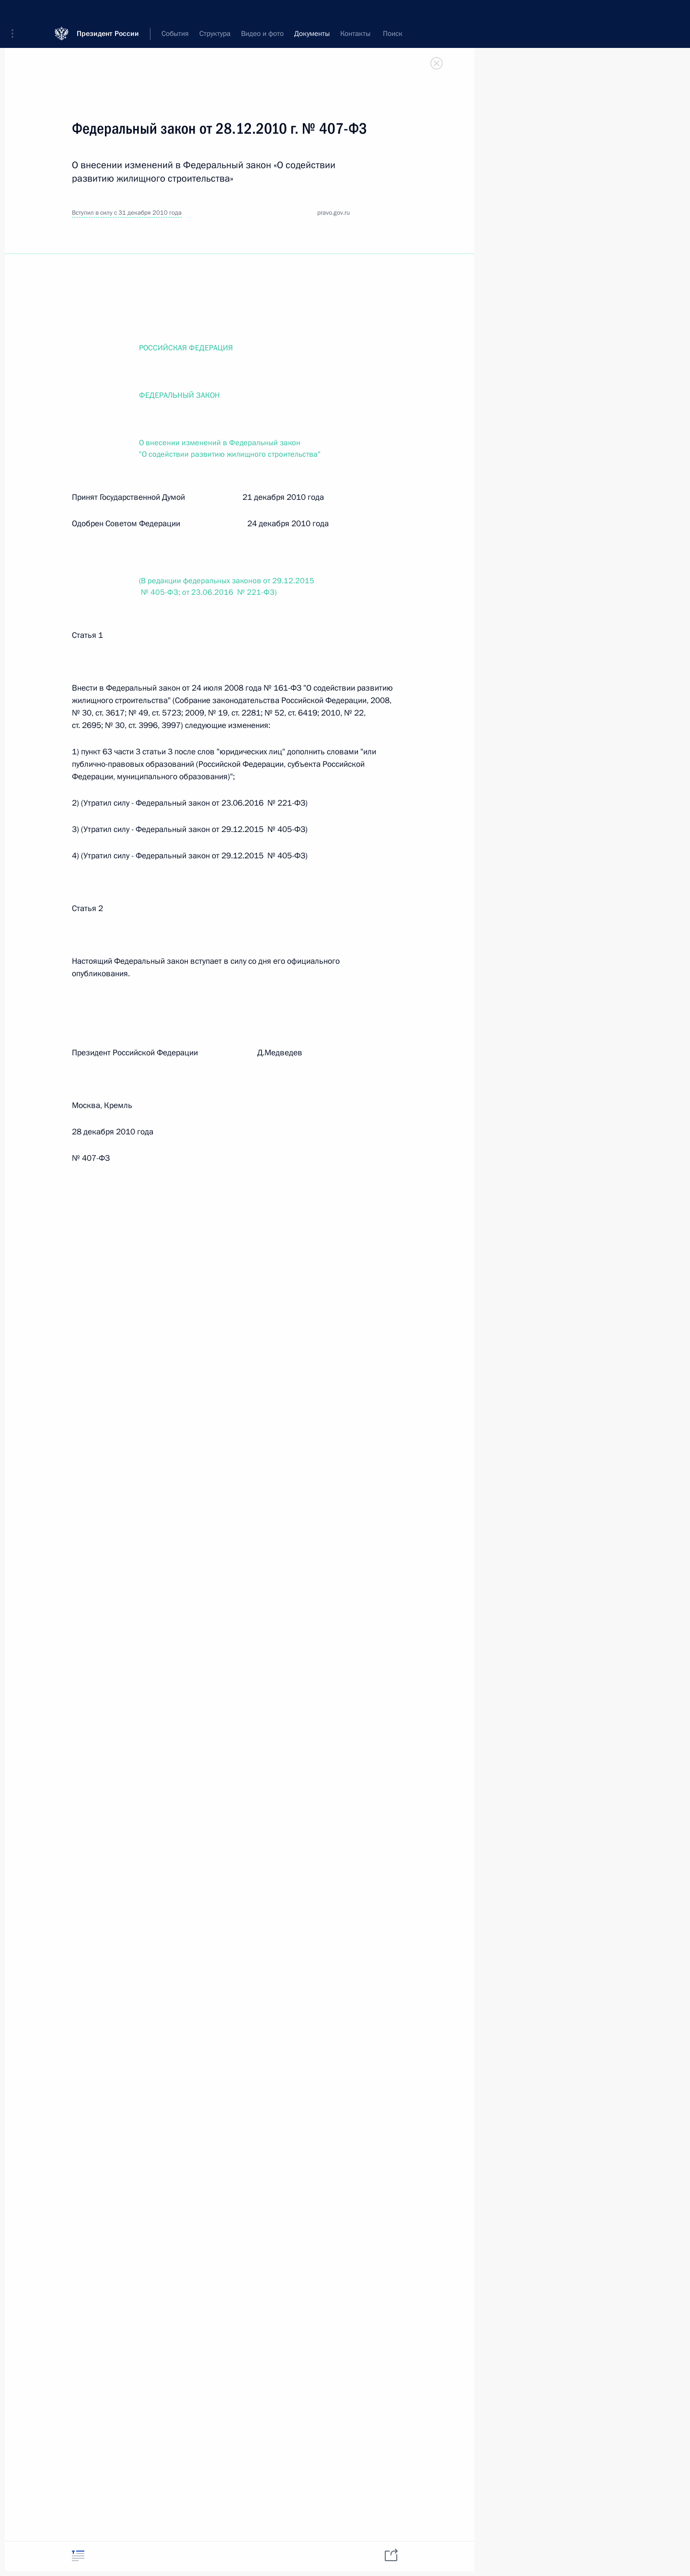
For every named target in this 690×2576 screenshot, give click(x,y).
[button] (16, 14)
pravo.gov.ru (333, 212)
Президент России (108, 14)
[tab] (78, 2555)
